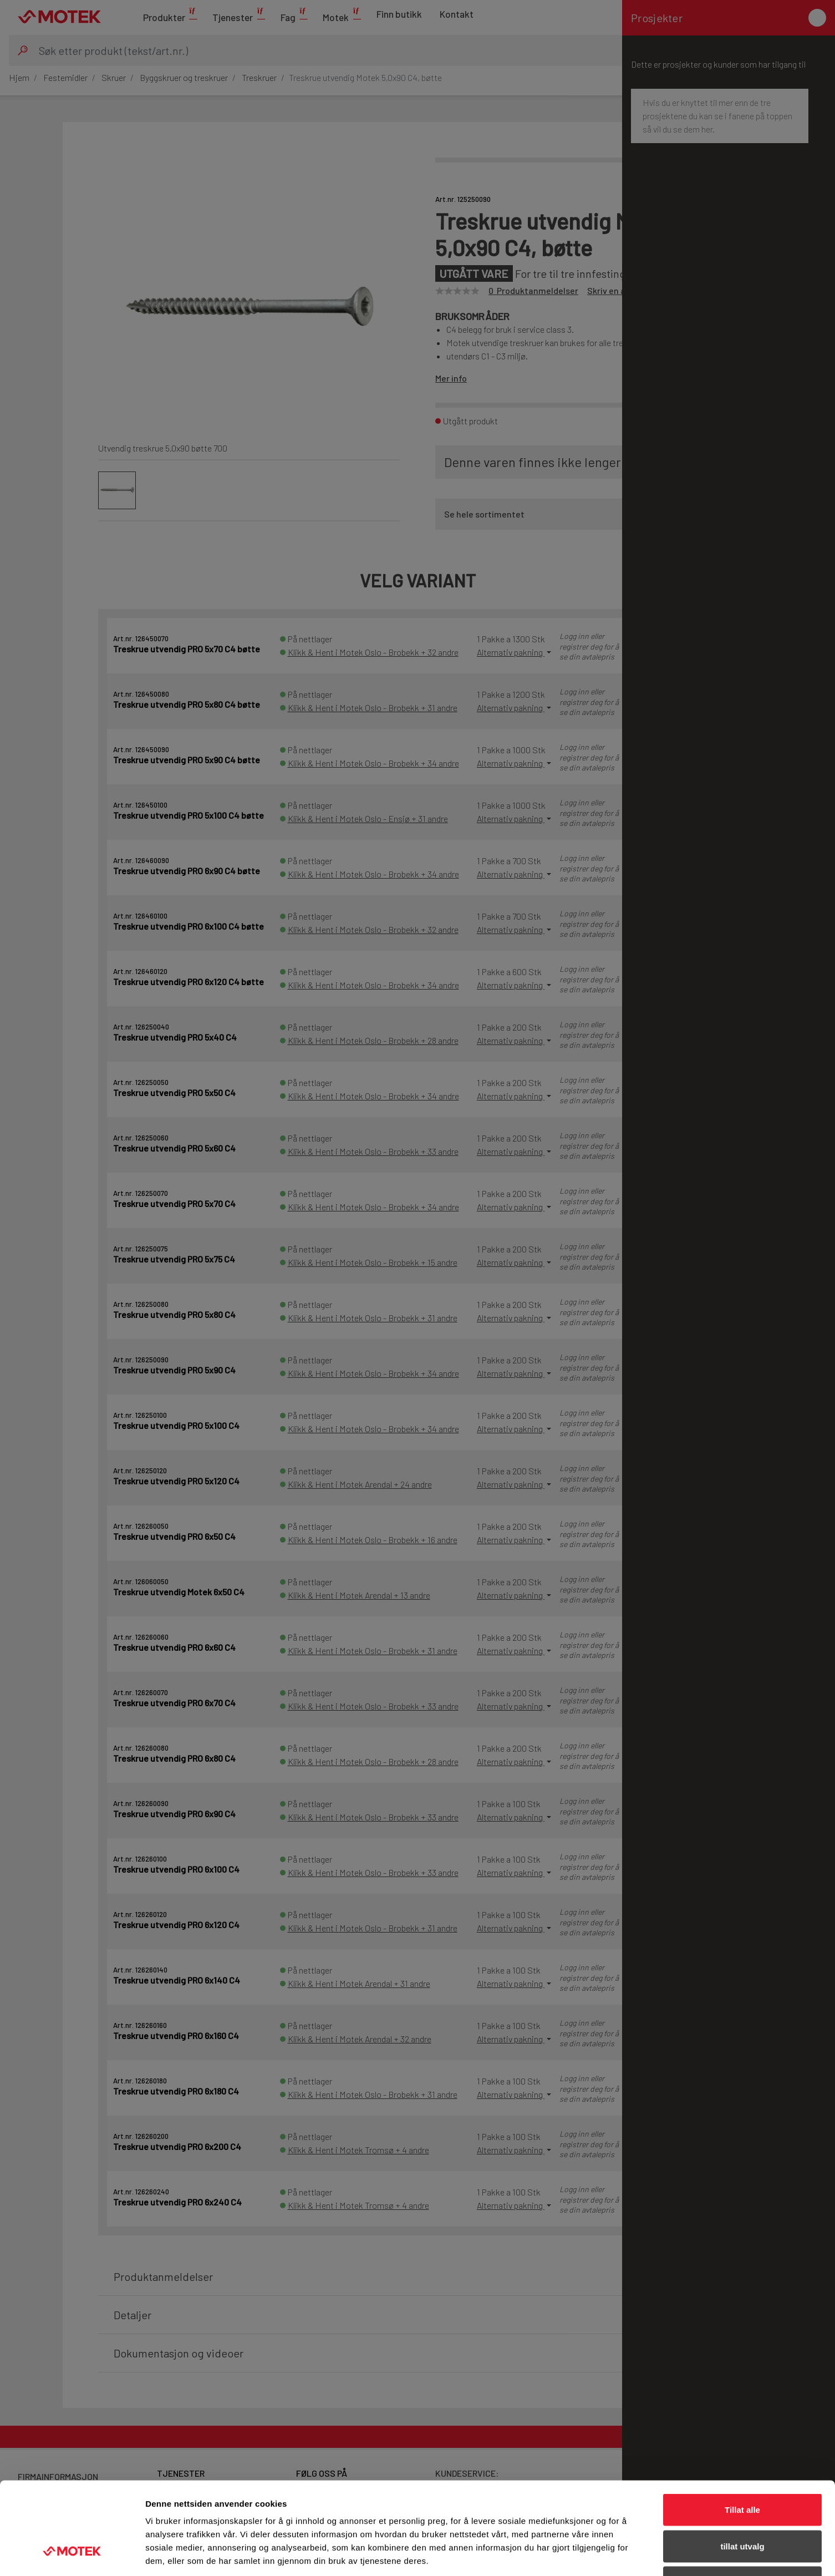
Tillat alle (742, 2430)
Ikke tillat (742, 2503)
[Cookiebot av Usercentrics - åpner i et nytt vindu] (71, 2554)
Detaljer (590, 2554)
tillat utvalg (742, 2467)
